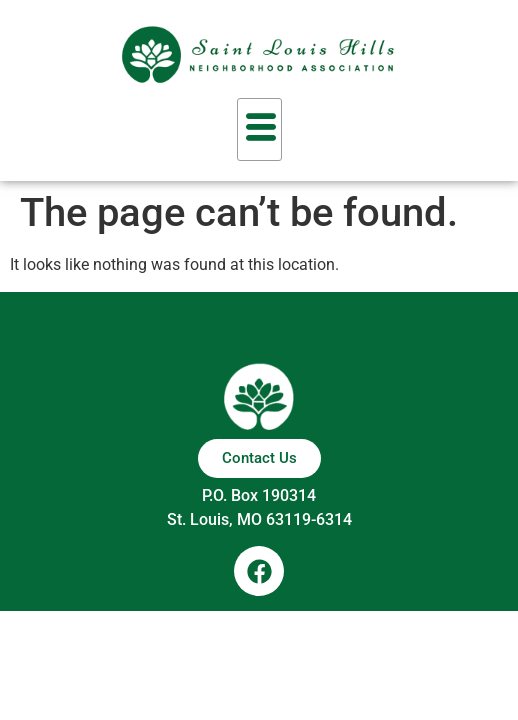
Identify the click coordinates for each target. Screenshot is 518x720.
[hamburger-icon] (259, 129)
